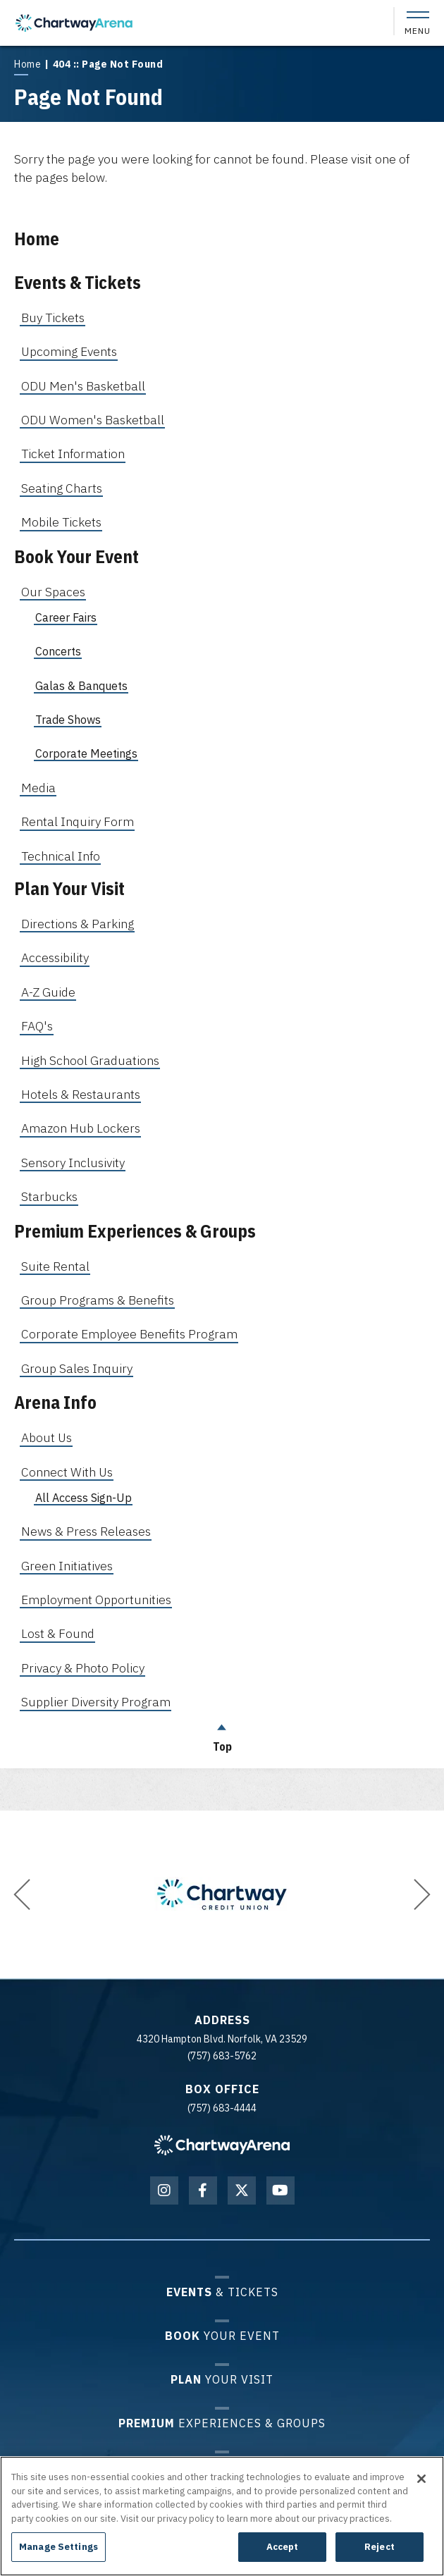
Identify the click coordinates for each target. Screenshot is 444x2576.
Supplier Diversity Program (96, 1702)
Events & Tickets (77, 282)
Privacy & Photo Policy (82, 1668)
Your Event (222, 2335)
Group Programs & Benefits (97, 1300)
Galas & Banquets (81, 686)
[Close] (421, 2478)
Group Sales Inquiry (76, 1368)
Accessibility (55, 957)
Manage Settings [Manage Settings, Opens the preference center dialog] (58, 2547)
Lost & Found (57, 1633)
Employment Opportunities (96, 1599)
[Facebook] (203, 2190)
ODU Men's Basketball (83, 386)
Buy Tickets (53, 317)
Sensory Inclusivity (73, 1162)
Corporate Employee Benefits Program (129, 1334)
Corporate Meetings (86, 753)
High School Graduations (90, 1060)
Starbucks (49, 1196)
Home (27, 64)
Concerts (58, 651)
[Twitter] (242, 2190)
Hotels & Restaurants (80, 1094)
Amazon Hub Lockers (80, 1128)
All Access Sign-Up (83, 1498)
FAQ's (37, 1026)
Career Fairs (66, 617)
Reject (379, 2547)
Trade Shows (68, 720)
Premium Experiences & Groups (135, 1231)
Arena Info (55, 1402)
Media (38, 787)
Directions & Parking (77, 924)
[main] (222, 905)
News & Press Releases (86, 1531)
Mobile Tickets (61, 522)
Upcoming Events (69, 351)
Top (222, 1734)
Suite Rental (55, 1266)
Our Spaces (53, 592)
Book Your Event (76, 556)
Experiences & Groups (222, 2422)
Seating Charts (61, 488)
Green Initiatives (67, 1566)
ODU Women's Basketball (92, 420)
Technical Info (60, 856)
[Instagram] (164, 2190)
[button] (22, 1894)
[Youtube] (280, 2190)
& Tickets (222, 2291)
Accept (282, 2547)
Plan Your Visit (69, 888)
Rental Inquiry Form (77, 821)
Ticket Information (73, 453)
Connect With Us (67, 1472)
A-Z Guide (48, 992)
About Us (46, 1437)
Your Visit (222, 2379)
